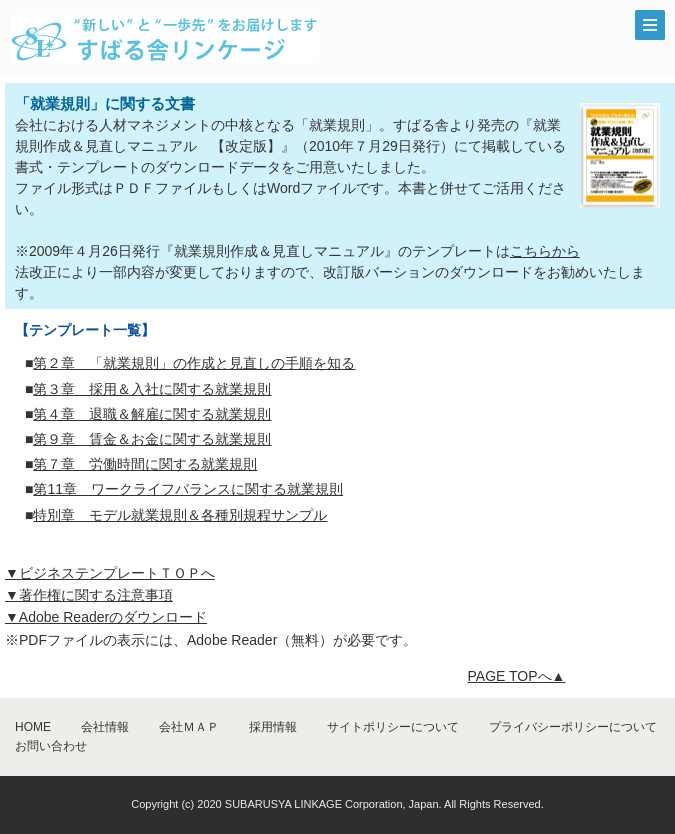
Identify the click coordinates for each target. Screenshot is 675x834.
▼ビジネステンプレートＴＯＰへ (110, 573)
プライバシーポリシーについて (573, 727)
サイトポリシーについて (393, 727)
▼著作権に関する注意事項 (89, 595)
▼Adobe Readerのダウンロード (106, 617)
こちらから (545, 251)
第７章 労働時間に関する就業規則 (145, 464)
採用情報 (273, 727)
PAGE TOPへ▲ (517, 676)
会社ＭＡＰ (189, 727)
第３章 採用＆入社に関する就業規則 (152, 389)
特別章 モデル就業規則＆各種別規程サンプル (180, 515)
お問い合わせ (51, 746)
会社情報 (105, 727)
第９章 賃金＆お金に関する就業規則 (152, 439)
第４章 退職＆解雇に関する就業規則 (152, 414)
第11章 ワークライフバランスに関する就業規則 (188, 489)
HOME (33, 727)
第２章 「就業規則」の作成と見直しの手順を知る (194, 363)
